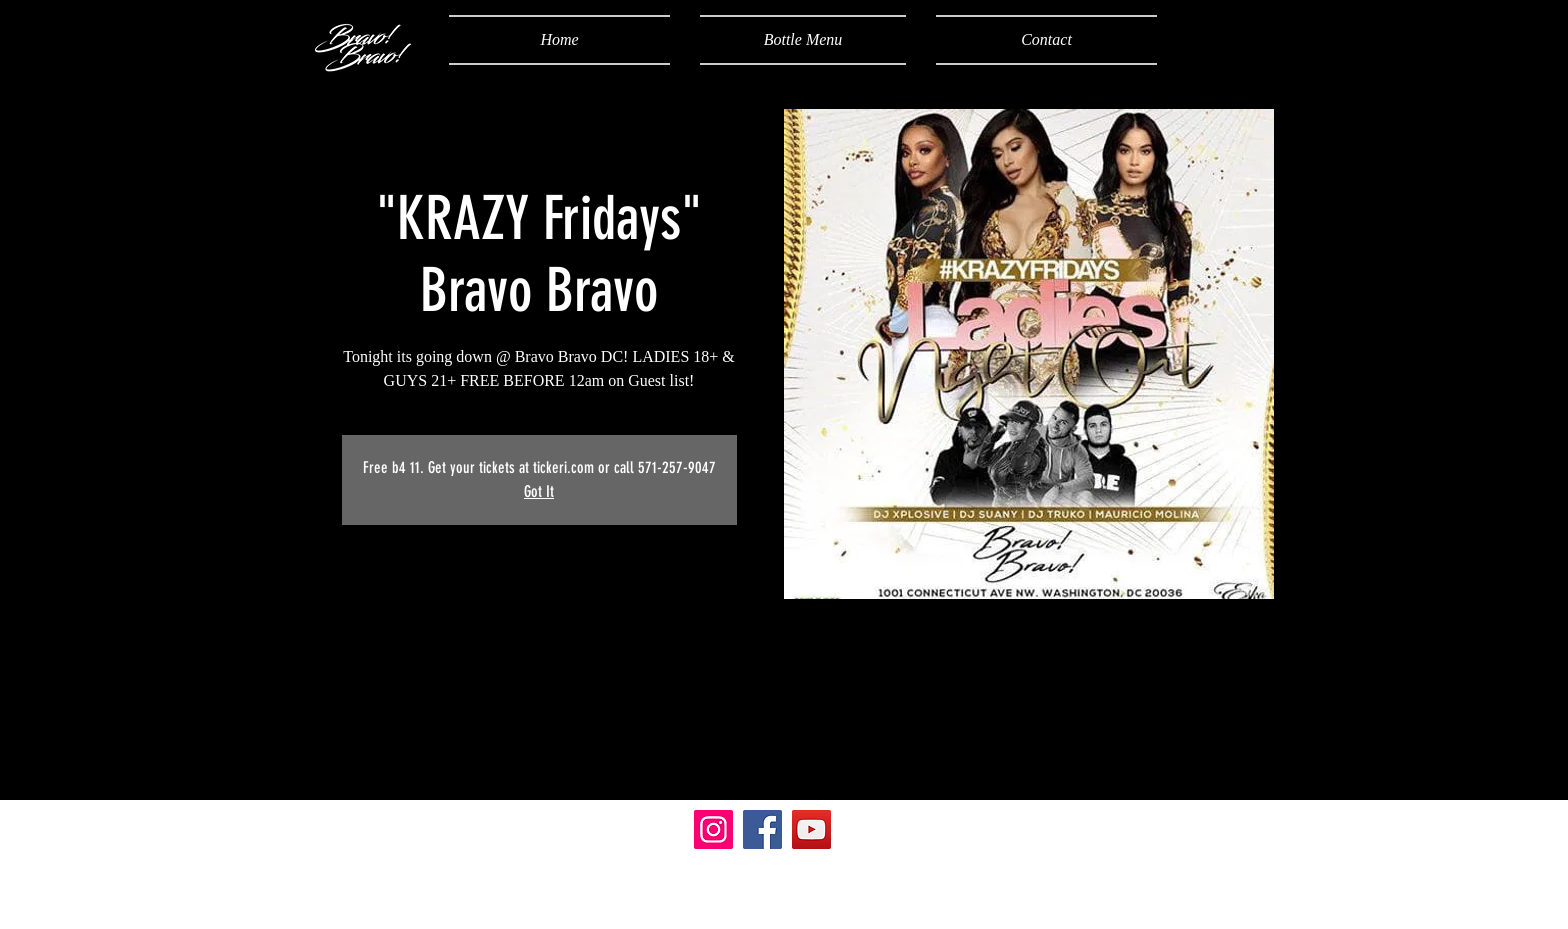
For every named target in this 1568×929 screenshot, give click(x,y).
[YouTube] (811, 829)
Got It (539, 491)
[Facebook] (762, 829)
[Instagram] (713, 829)
